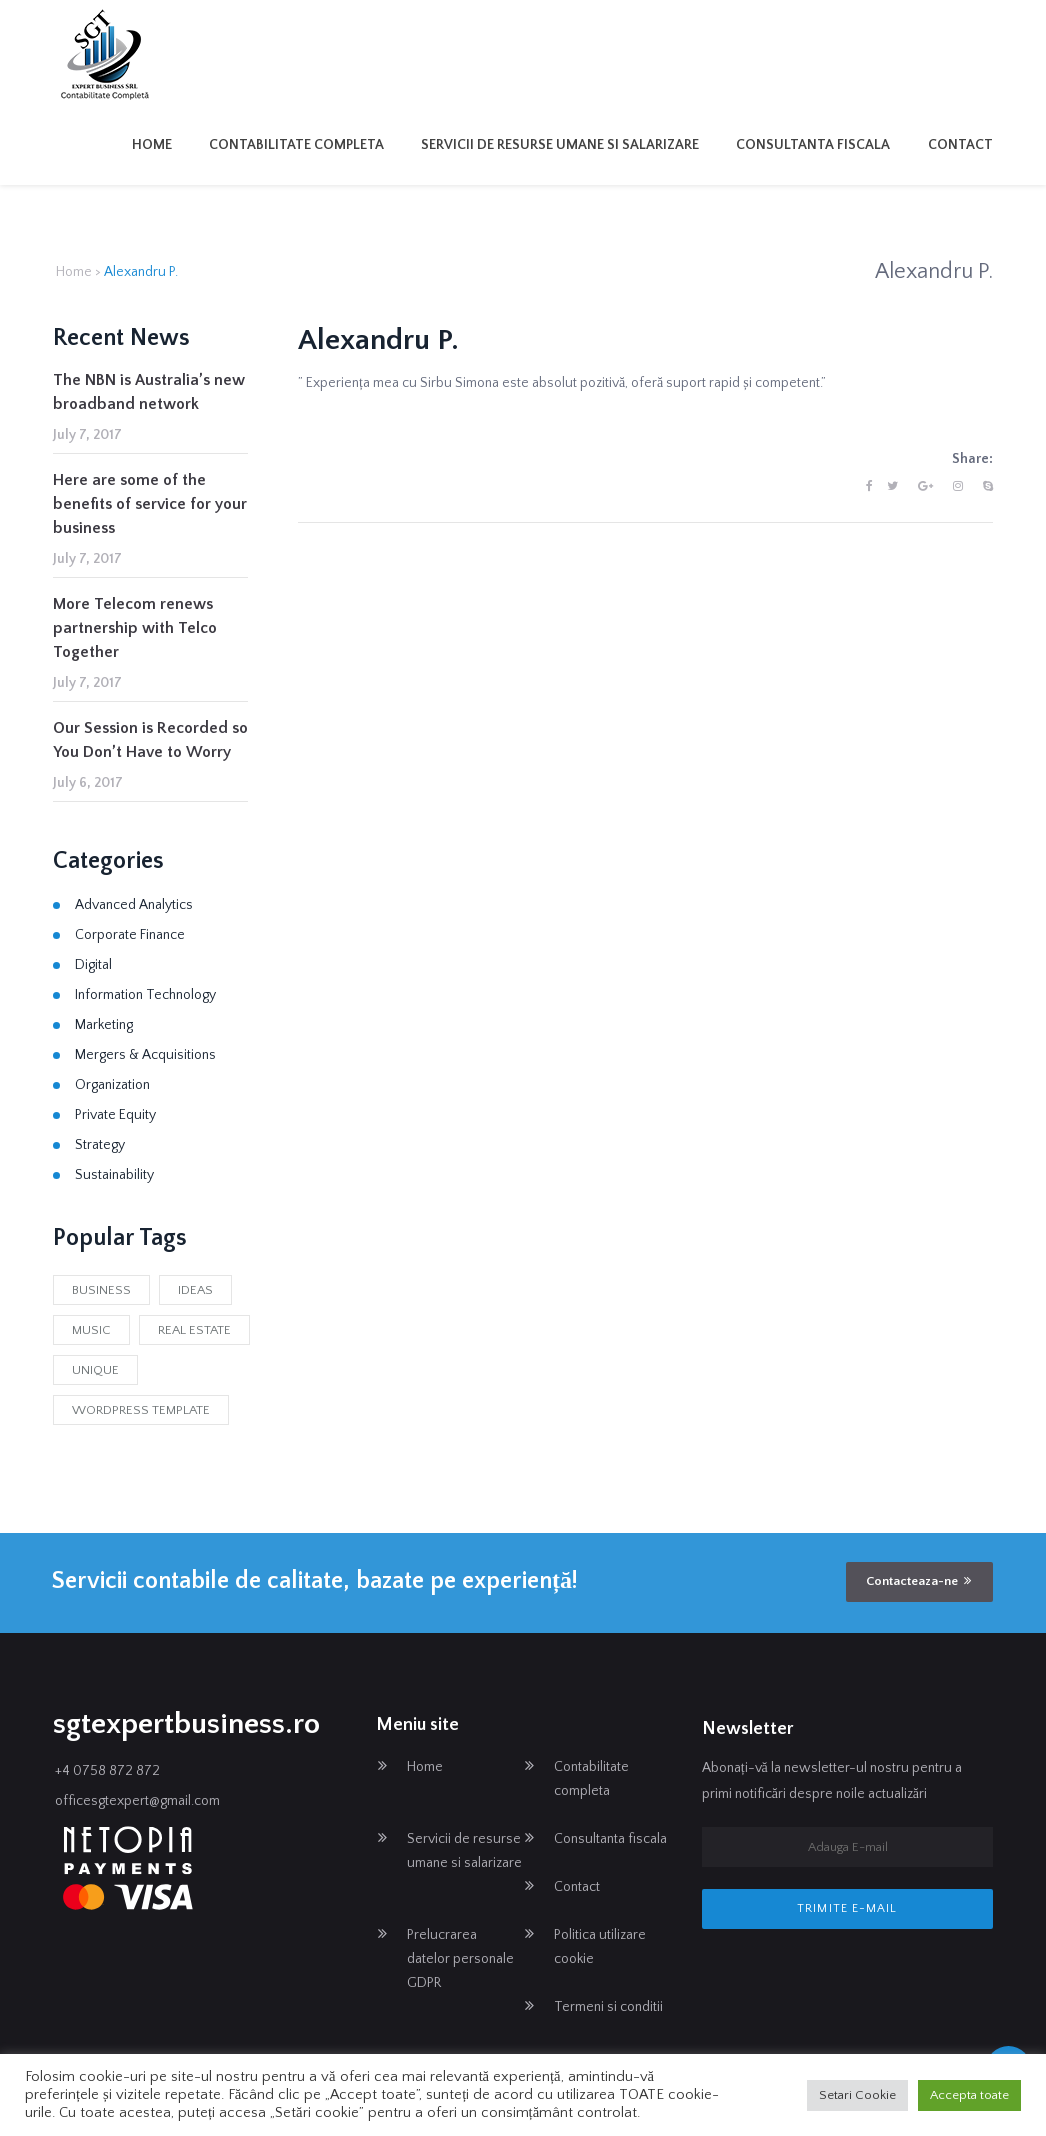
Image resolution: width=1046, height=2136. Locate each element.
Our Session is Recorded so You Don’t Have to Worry (150, 740)
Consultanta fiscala (813, 145)
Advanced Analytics (134, 905)
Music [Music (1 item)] (91, 1330)
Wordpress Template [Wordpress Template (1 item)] (141, 1410)
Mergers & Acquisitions (145, 1055)
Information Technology (145, 995)
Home (152, 145)
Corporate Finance (130, 935)
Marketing (104, 1025)
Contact (960, 145)
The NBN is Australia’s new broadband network (149, 392)
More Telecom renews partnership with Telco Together (135, 628)
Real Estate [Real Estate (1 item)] (194, 1330)
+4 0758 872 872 (107, 1771)
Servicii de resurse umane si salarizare (560, 145)
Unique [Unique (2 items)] (95, 1370)
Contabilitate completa (296, 145)
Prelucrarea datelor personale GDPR (460, 1959)
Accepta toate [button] (969, 2095)
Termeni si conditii (608, 2007)
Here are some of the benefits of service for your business (150, 504)
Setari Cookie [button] (857, 2095)
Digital (93, 965)
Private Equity (115, 1115)
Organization (112, 1085)
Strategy (100, 1145)
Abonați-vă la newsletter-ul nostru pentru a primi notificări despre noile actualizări (832, 1781)
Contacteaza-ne (918, 1581)
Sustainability (114, 1175)
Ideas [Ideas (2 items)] (195, 1290)
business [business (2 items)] (101, 1290)
